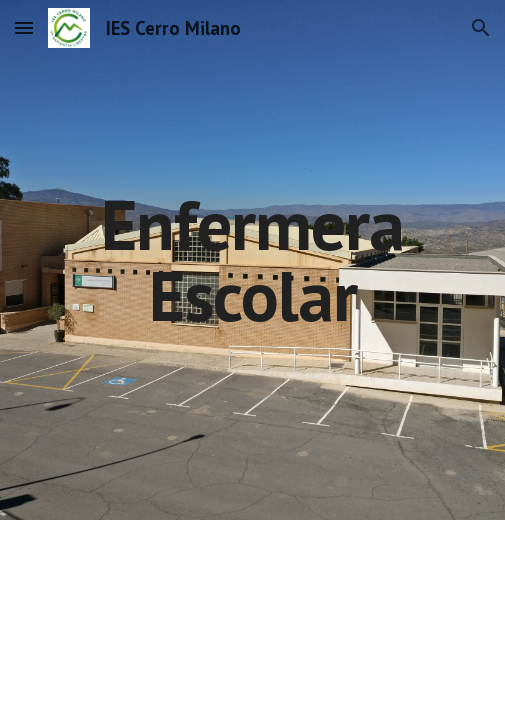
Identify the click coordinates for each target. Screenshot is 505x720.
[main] (252, 259)
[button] (24, 27)
